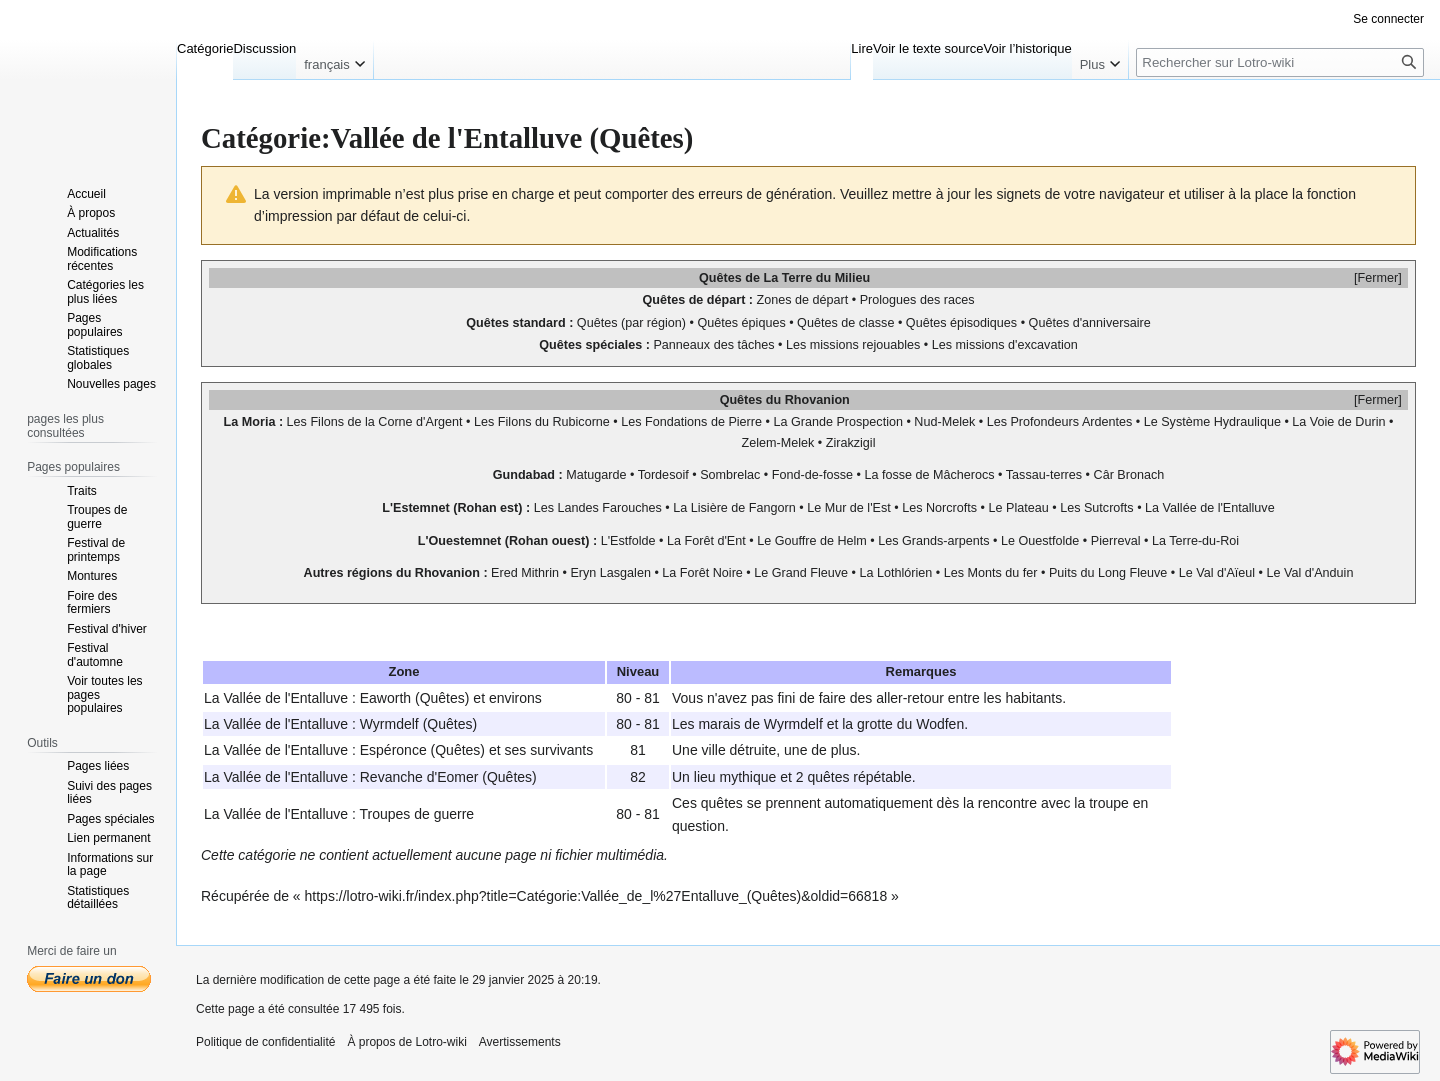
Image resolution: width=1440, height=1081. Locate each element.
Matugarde (596, 475)
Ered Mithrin (525, 573)
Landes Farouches (609, 508)
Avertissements (520, 1042)
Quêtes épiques (741, 323)
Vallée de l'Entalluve (1219, 508)
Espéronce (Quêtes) (422, 750)
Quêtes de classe (845, 323)
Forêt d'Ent (715, 541)
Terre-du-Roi (1204, 541)
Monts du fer (1003, 573)
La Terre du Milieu (816, 278)
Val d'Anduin (1318, 573)
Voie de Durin (1348, 422)
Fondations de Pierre (703, 422)
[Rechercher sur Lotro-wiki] (1280, 62)
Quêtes (720, 278)
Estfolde (633, 541)
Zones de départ (803, 300)
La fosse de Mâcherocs (929, 475)
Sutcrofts (1109, 508)
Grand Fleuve (810, 573)
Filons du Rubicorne (554, 422)
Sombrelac (730, 475)
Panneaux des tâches (713, 345)
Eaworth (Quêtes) (415, 698)
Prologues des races (917, 300)
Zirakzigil (851, 443)
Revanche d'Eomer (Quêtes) (448, 777)
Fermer (1378, 278)
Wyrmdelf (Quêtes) (418, 724)
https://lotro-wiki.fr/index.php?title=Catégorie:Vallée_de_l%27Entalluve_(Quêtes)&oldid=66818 (596, 896)
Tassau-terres (1044, 475)
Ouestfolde (1048, 541)
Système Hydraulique (1221, 422)
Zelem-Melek (778, 443)
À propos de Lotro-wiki (406, 1042)
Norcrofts (951, 508)
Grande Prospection (847, 422)
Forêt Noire (711, 573)
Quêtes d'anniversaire (1090, 323)
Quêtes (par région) (631, 323)
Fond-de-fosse (812, 475)
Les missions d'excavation (1005, 345)
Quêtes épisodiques (961, 323)
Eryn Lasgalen (610, 573)
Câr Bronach (1129, 475)
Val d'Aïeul (1225, 573)
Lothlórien (904, 573)
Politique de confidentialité (265, 1042)
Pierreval (1116, 541)
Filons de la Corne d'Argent (386, 422)
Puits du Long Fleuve (1108, 573)
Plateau (1027, 508)
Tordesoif (663, 475)
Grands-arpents (946, 541)
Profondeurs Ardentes (1071, 422)
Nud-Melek (944, 422)
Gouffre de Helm (821, 541)
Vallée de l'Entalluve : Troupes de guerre (348, 814)
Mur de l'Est (858, 508)
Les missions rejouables (853, 345)
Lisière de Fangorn (743, 508)
